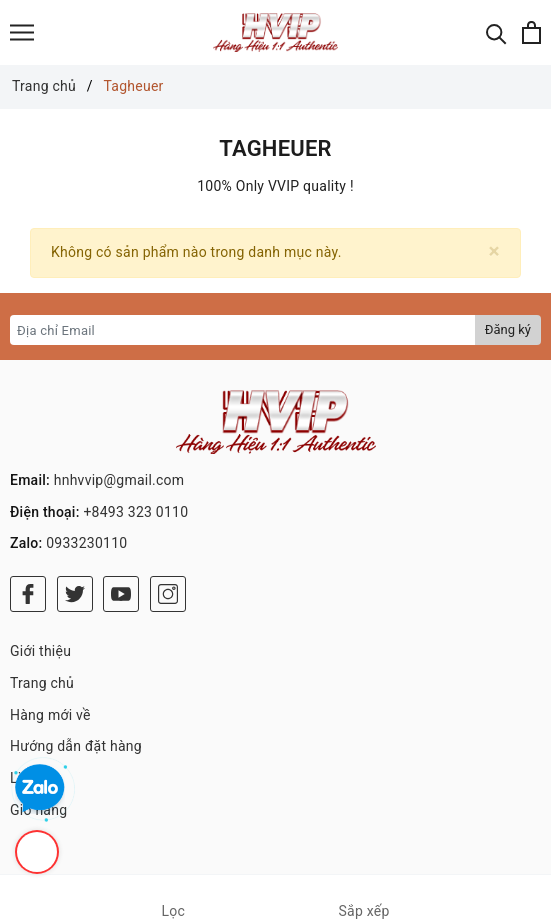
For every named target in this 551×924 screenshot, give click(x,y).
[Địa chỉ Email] (243, 330)
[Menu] (22, 32)
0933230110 (86, 543)
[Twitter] (75, 594)
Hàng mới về (50, 715)
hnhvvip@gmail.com (119, 480)
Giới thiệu (40, 651)
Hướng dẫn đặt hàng (76, 746)
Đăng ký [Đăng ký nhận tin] (508, 329)
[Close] (494, 251)
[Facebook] (28, 594)
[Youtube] (121, 594)
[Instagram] (168, 594)
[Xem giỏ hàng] (531, 32)
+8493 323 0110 (135, 512)
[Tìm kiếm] (496, 32)
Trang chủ (42, 683)
